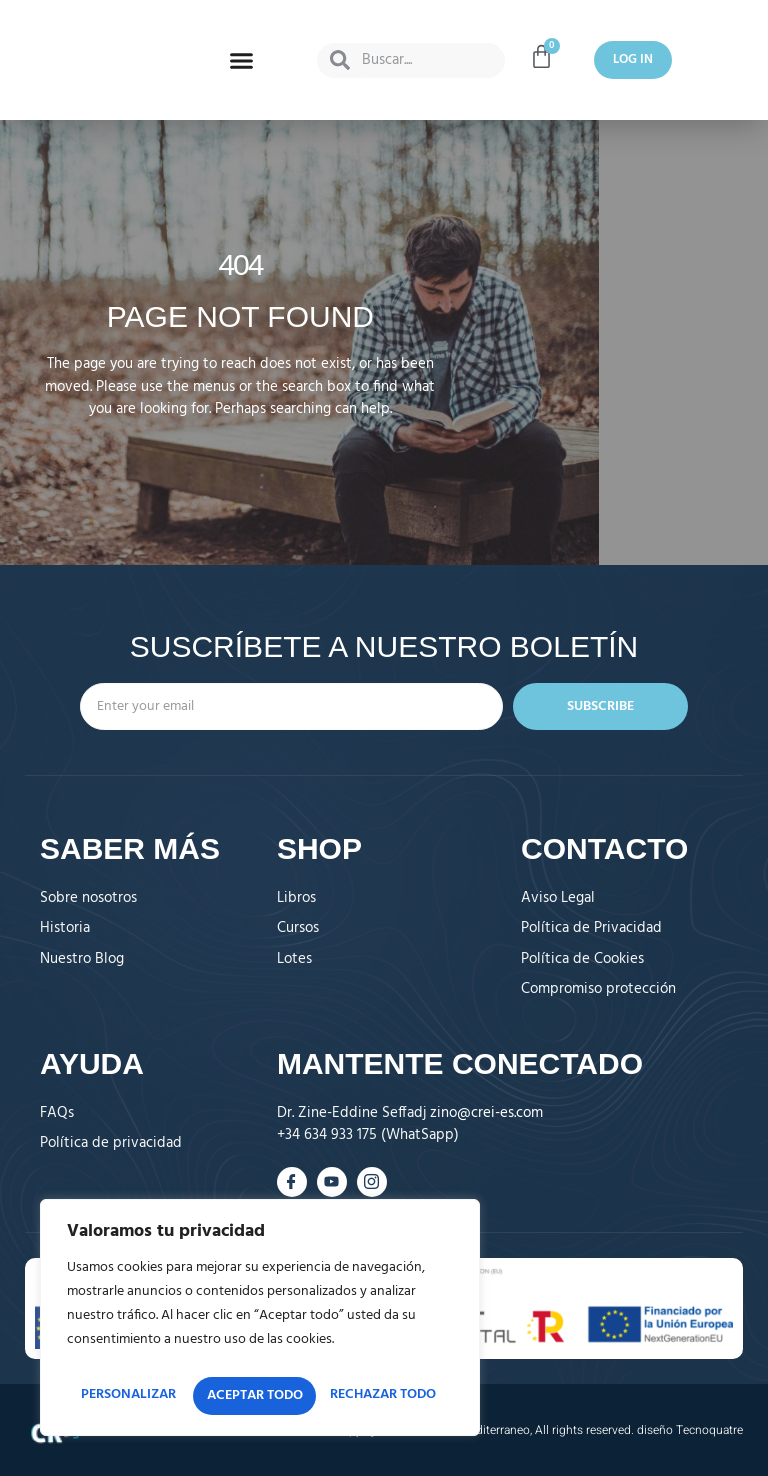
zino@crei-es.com (486, 1113)
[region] (260, 1302)
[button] (242, 60)
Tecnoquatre (709, 1430)
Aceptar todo (260, 1396)
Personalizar (155, 1357)
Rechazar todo (349, 1357)
